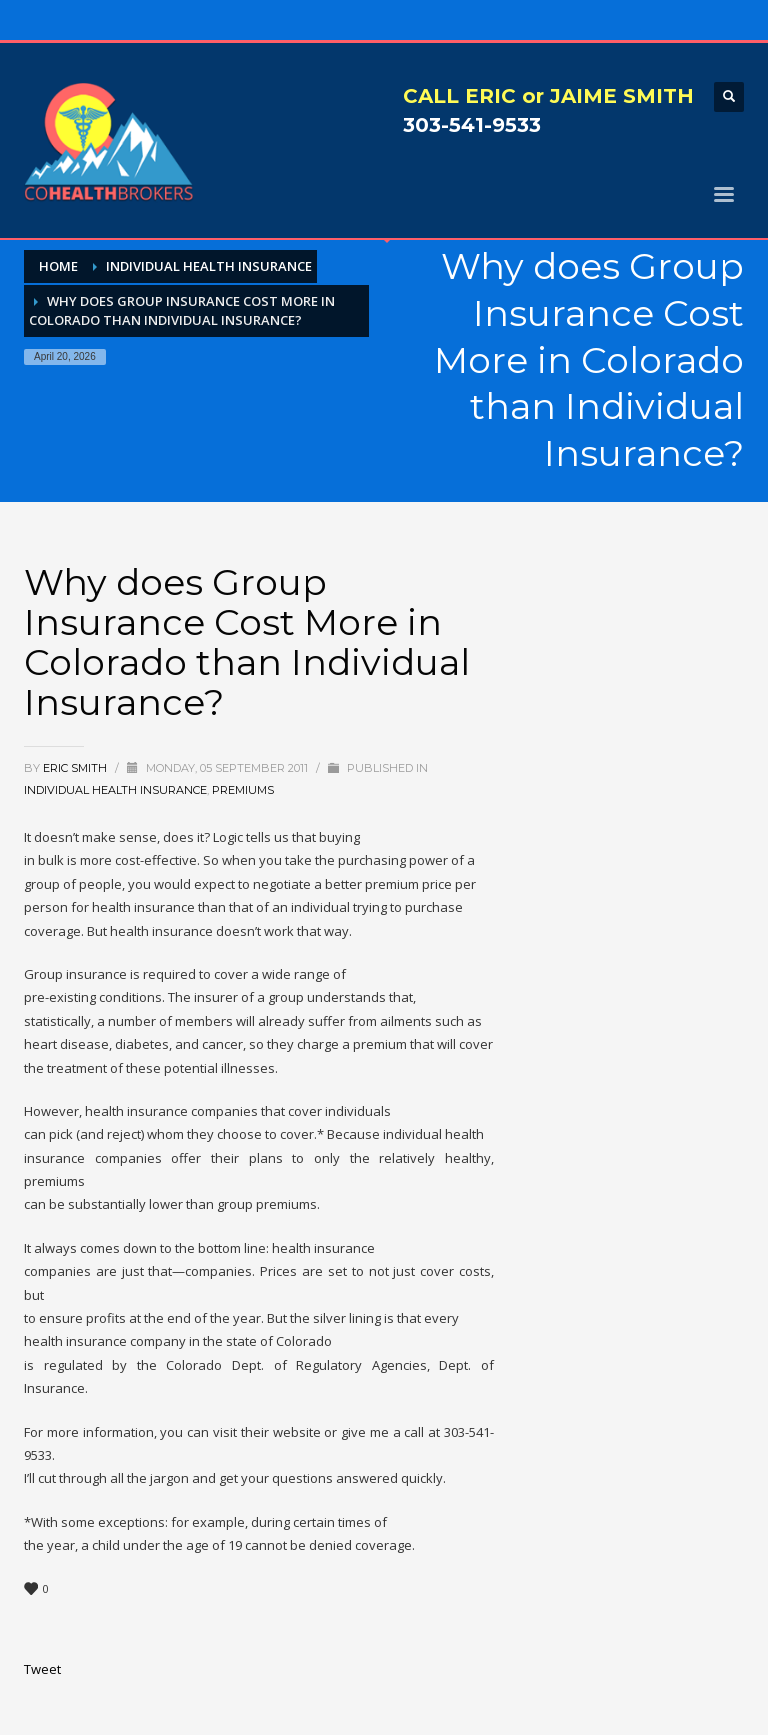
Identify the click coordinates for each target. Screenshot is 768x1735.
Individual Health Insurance (115, 790)
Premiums (243, 790)
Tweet (42, 1669)
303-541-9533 (472, 125)
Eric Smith (76, 768)
